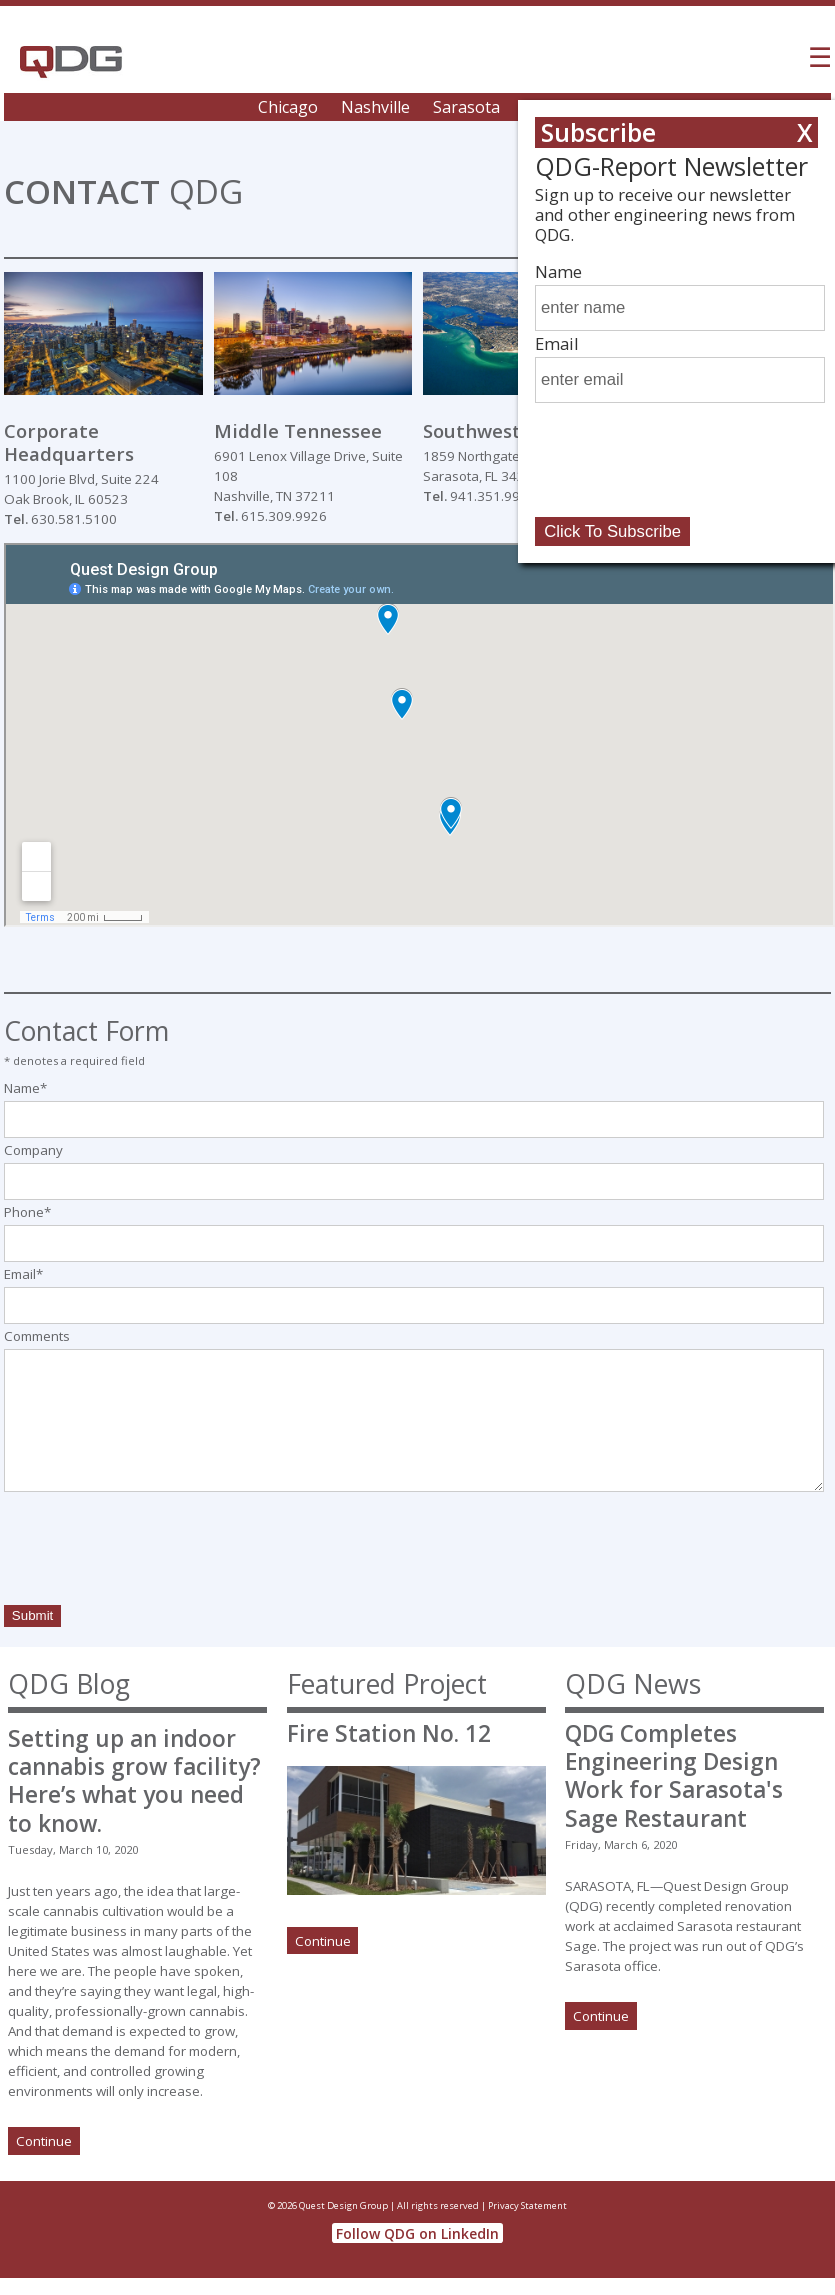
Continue (44, 2141)
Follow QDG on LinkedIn (417, 2233)
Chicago (288, 107)
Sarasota (466, 107)
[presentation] (156, 1552)
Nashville (375, 107)
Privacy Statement (527, 2205)
